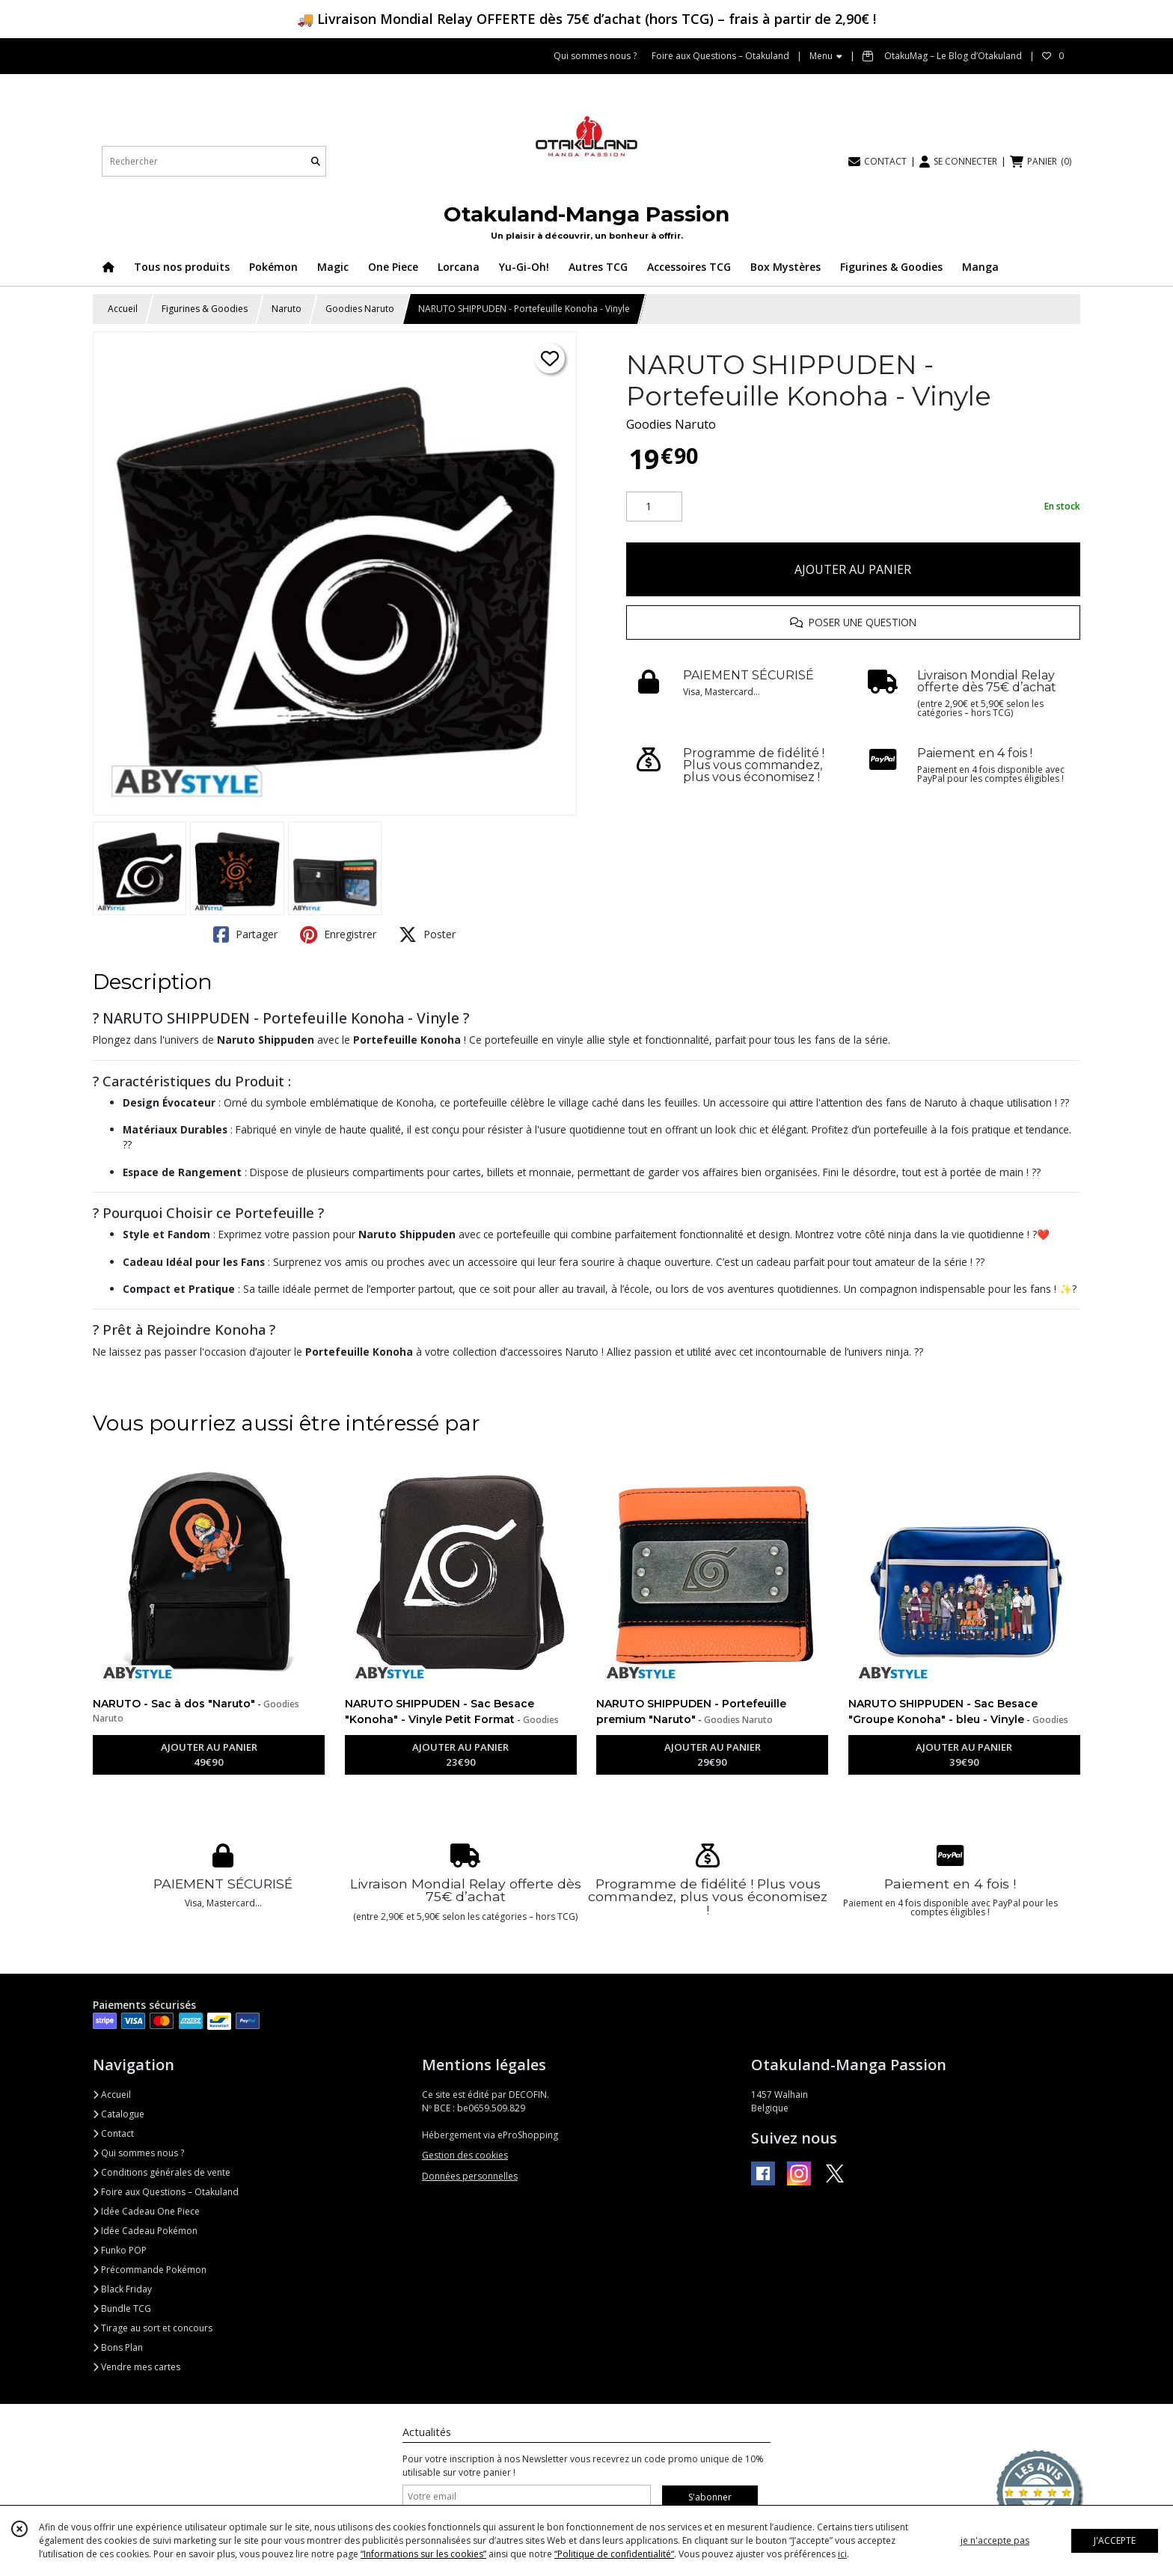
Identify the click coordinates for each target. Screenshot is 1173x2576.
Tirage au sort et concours (152, 2328)
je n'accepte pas (995, 2540)
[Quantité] (654, 506)
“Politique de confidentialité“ (614, 2554)
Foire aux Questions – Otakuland (166, 2191)
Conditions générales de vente (161, 2172)
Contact (113, 2133)
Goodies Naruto (359, 308)
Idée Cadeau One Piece (146, 2211)
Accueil (123, 308)
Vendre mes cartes (136, 2367)
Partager (245, 934)
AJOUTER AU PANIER (852, 569)
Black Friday (122, 2289)
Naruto (286, 308)
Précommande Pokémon (149, 2269)
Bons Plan (118, 2347)
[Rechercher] (315, 161)
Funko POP (120, 2250)
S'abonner (710, 2497)
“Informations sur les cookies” (423, 2554)
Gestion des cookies (465, 2155)
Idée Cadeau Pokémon (145, 2230)
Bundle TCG (122, 2308)
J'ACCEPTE (1115, 2540)
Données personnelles (470, 2176)
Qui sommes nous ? (138, 2153)
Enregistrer (338, 934)
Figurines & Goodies (205, 308)
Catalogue (118, 2114)
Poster (427, 934)
